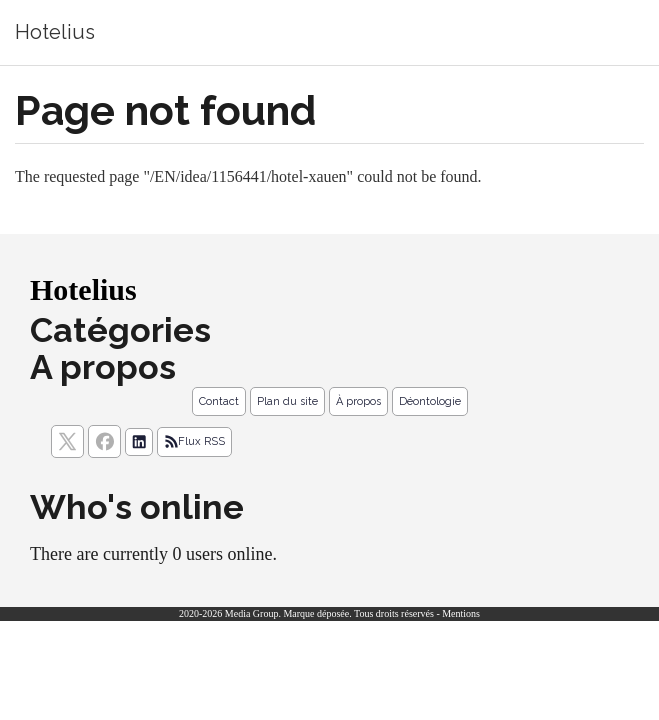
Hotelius (55, 32)
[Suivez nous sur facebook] (104, 441)
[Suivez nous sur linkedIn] (139, 442)
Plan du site (287, 401)
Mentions (461, 613)
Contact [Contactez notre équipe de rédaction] (219, 401)
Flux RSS (194, 442)
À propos (358, 401)
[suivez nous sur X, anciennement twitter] (67, 441)
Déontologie (430, 401)
